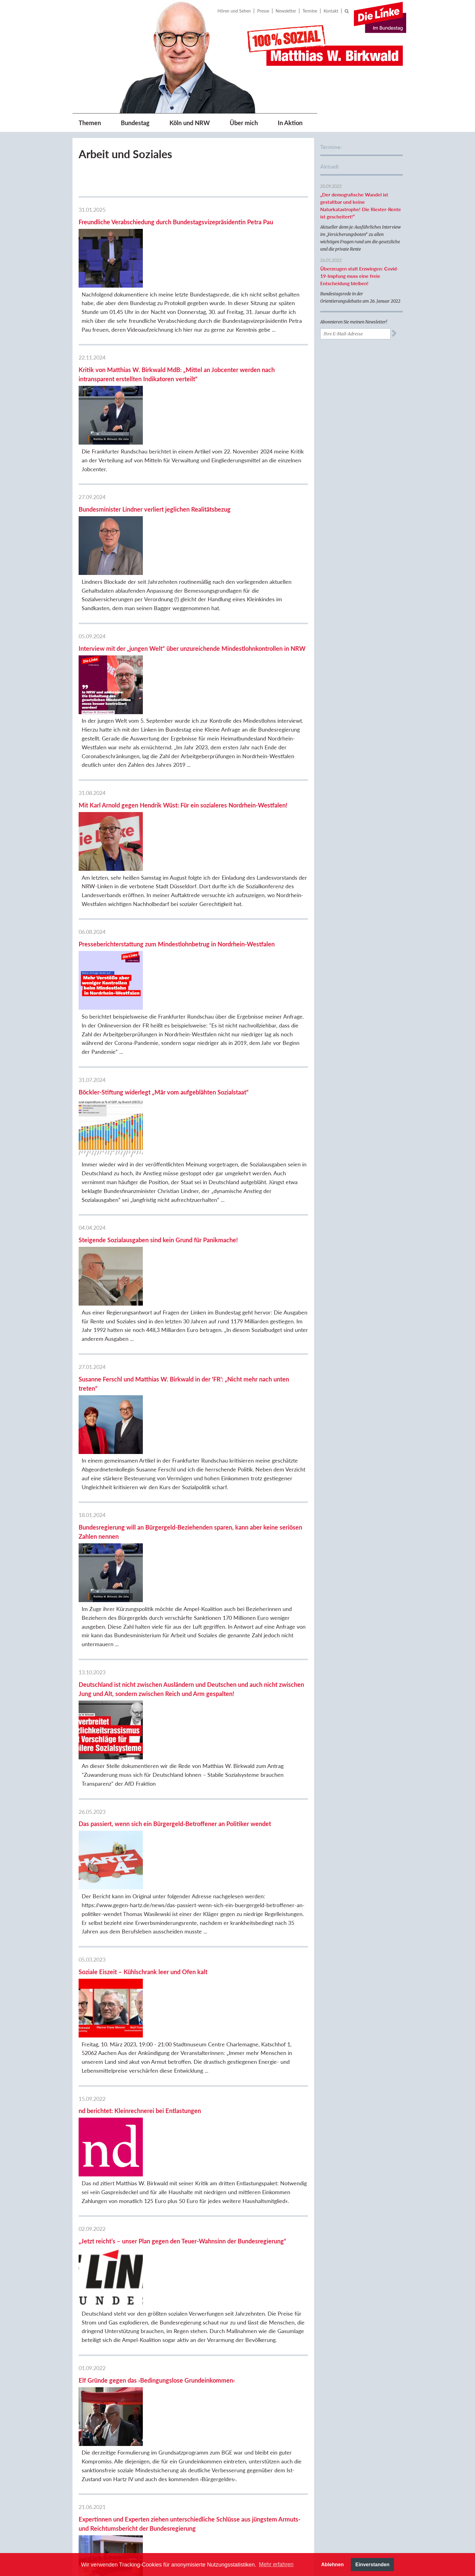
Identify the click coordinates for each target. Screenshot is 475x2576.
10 (164, 2308)
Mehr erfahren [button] (276, 2564)
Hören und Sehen (234, 10)
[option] (186, 2533)
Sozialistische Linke (348, 2467)
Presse (263, 10)
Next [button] (406, 2533)
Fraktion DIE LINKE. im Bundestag (352, 2374)
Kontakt (331, 10)
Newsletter (286, 10)
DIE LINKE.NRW (345, 2387)
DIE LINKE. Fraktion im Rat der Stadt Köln (359, 2410)
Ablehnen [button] (332, 2564)
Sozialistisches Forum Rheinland (350, 2480)
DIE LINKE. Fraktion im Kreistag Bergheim (352, 2453)
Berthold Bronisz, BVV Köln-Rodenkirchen (356, 2427)
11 (176, 2308)
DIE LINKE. (340, 2360)
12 (188, 2308)
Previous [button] (161, 2533)
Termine (309, 10)
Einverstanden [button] (372, 2564)
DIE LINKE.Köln (344, 2397)
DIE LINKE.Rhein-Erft (350, 2440)
